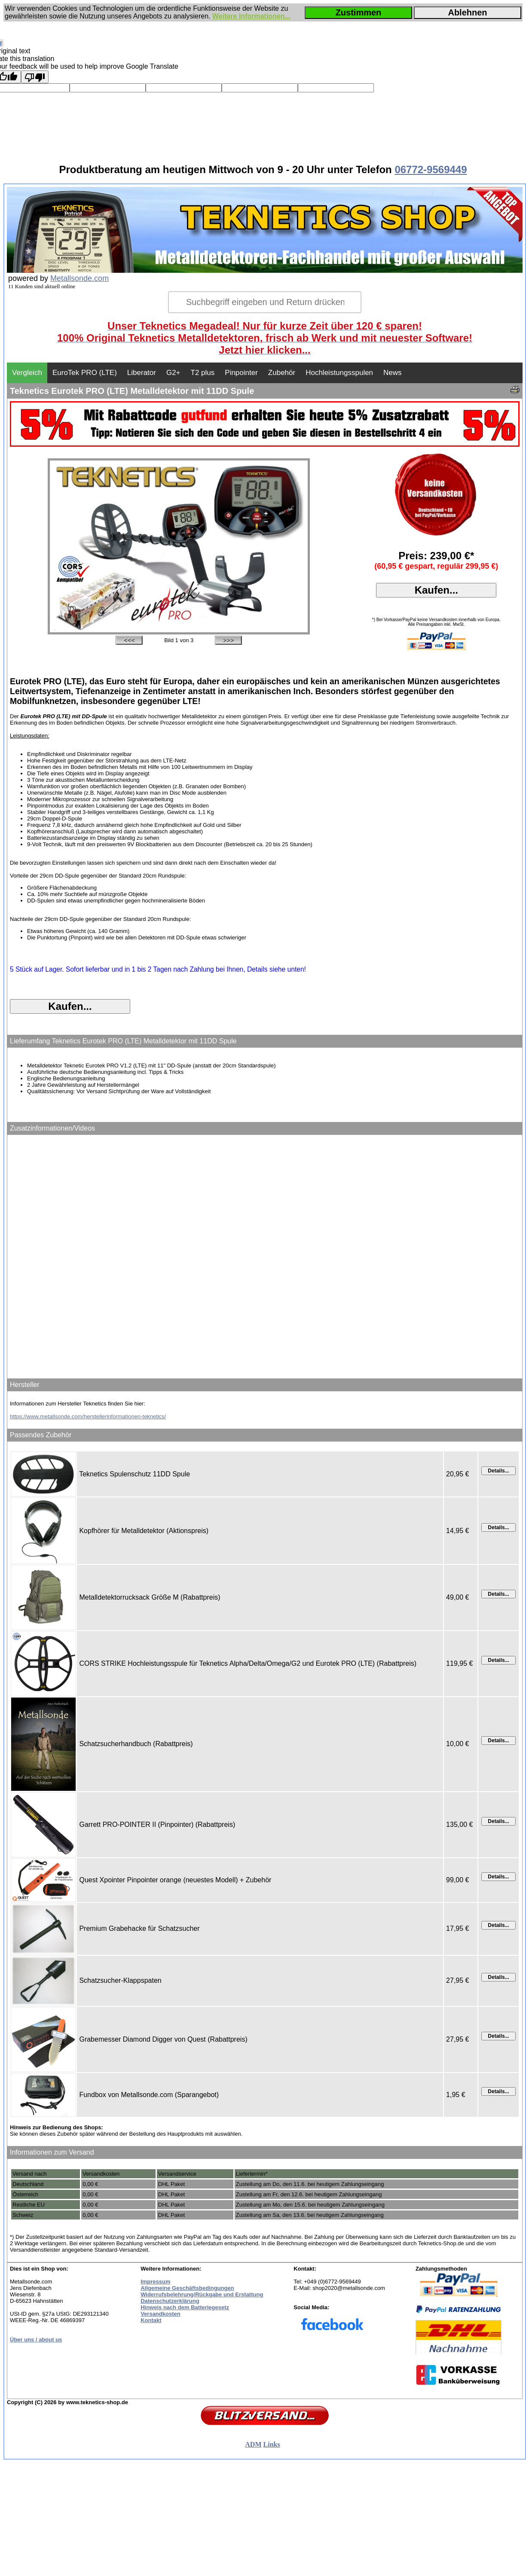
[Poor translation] (35, 76)
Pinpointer (241, 373)
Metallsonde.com (79, 278)
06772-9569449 (430, 169)
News (392, 373)
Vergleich (27, 373)
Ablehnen (467, 12)
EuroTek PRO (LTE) (84, 373)
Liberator (141, 373)
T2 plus (203, 373)
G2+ (173, 373)
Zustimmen (359, 12)
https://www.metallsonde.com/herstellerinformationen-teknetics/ (88, 1416)
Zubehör (281, 373)
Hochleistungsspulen (339, 373)
